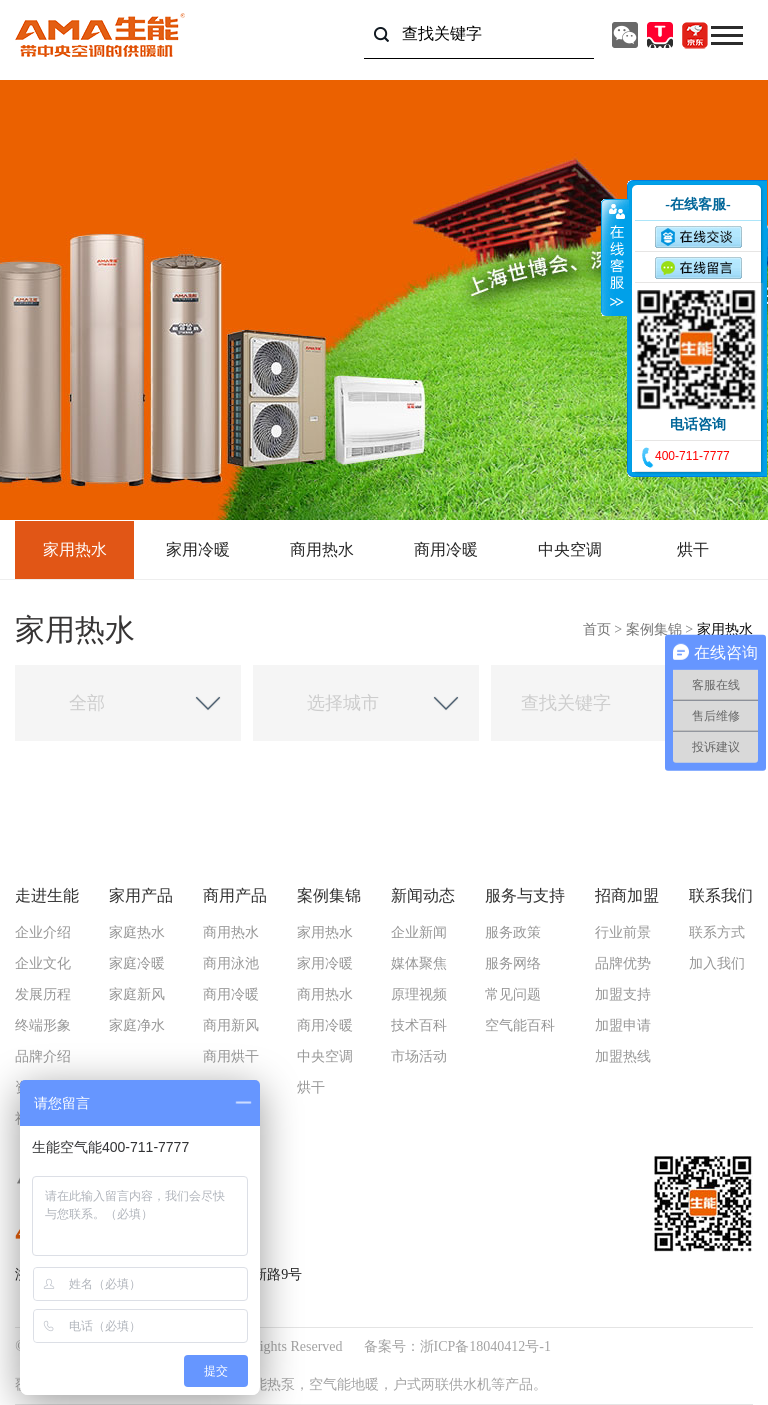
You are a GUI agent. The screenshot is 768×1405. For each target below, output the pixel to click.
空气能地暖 (344, 1384)
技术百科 (419, 1026)
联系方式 (717, 933)
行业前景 (623, 933)
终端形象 (43, 1026)
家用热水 (75, 549)
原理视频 (419, 995)
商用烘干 (231, 1057)
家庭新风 (137, 995)
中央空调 (570, 549)
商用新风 (231, 1026)
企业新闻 (419, 933)
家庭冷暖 (137, 964)
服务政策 (513, 933)
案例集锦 (654, 629)
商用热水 (322, 549)
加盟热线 (623, 1057)
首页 (597, 629)
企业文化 (43, 964)
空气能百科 (520, 1026)
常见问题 (513, 995)
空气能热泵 (260, 1384)
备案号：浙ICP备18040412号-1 (457, 1346)
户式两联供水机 (442, 1384)
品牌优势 (623, 964)
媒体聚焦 (419, 964)
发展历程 (43, 995)
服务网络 (513, 964)
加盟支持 (623, 995)
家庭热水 (137, 933)
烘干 (693, 549)
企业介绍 (43, 933)
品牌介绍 (43, 1057)
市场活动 (419, 1057)
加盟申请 (623, 1026)
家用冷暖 (198, 549)
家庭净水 (137, 1026)
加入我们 (717, 964)
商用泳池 (231, 964)
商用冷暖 (446, 549)
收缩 (615, 257)
